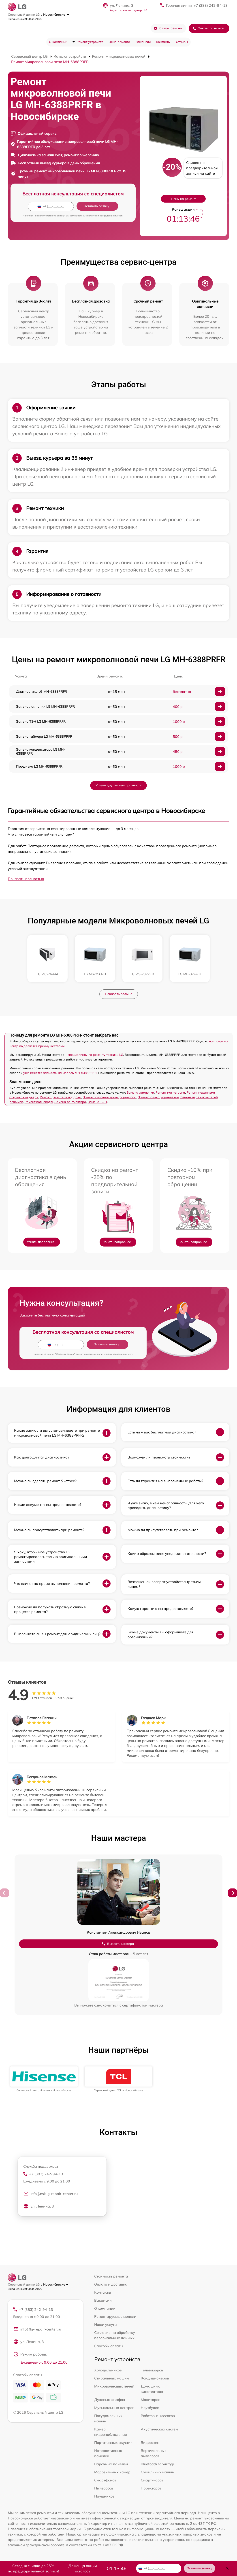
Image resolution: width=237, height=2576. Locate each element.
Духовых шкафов (109, 2399)
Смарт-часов (152, 2480)
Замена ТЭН (97, 1102)
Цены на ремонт (183, 199)
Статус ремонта (168, 28)
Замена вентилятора (70, 1102)
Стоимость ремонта (111, 2276)
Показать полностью (26, 878)
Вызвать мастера (117, 1944)
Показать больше (118, 994)
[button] (232, 1892)
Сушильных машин (157, 2472)
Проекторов (151, 2488)
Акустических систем (159, 2429)
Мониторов (150, 2399)
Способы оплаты (108, 2346)
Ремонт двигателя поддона (60, 1097)
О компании (58, 42)
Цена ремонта (119, 42)
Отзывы (182, 42)
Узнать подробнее (41, 1242)
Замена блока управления (158, 1097)
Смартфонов (105, 2480)
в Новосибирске (55, 15)
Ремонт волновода (39, 1102)
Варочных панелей (111, 2464)
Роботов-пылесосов (158, 2415)
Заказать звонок (208, 28)
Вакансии (143, 42)
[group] (44, 2079)
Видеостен (150, 2442)
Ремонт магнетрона (170, 1092)
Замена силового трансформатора (109, 1097)
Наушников (104, 2496)
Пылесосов (103, 2488)
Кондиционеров (155, 2378)
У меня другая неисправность (118, 785)
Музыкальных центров (114, 2407)
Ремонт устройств (90, 42)
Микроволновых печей (114, 2386)
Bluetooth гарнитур (157, 2464)
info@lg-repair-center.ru (37, 2329)
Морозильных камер (112, 2472)
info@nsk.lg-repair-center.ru (50, 2193)
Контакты (163, 42)
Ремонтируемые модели (115, 2316)
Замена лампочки (140, 1092)
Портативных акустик (113, 2442)
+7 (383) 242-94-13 (211, 5)
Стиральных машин (111, 2378)
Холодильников (108, 2370)
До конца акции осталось (82, 2568)
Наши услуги (105, 2324)
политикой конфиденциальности (105, 215)
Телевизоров (152, 2370)
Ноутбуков (150, 2407)
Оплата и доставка (110, 2284)
